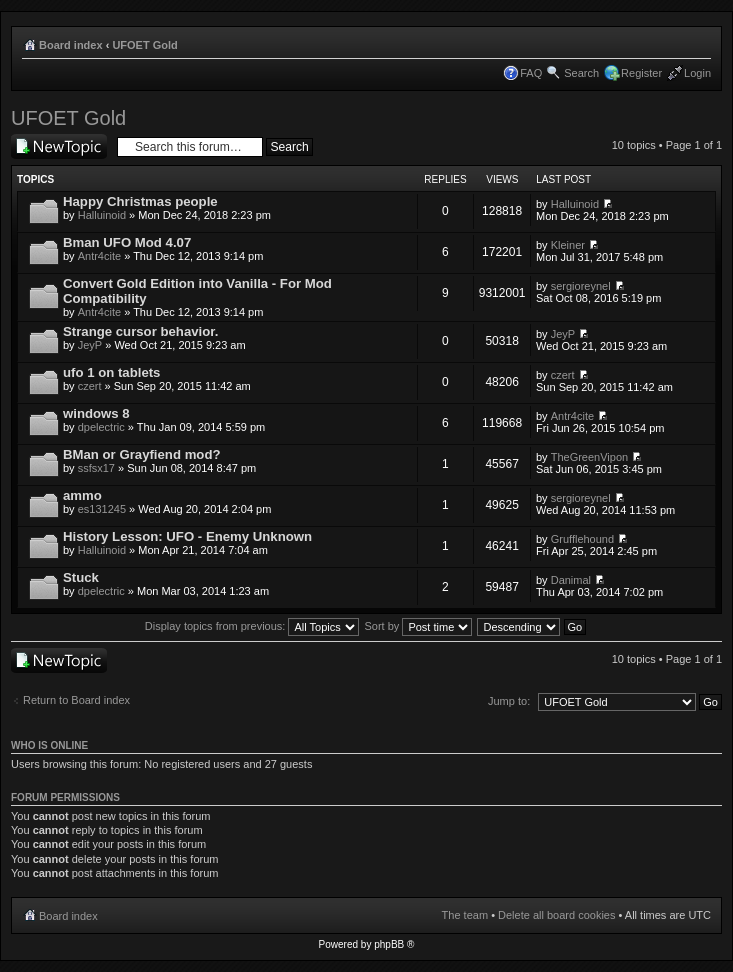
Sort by (419, 626)
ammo (82, 495)
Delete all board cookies (556, 915)
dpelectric (101, 427)
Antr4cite (99, 256)
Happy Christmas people (140, 201)
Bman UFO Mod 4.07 (127, 242)
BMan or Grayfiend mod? (142, 454)
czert (90, 386)
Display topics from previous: (252, 626)
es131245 (102, 509)
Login (697, 73)
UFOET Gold (144, 45)
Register (641, 73)
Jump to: (509, 701)
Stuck (81, 577)
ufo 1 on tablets (111, 372)
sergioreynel (581, 286)
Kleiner (568, 245)
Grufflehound (582, 539)
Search (581, 73)
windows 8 (96, 413)
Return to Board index (76, 700)
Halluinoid (102, 215)
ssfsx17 (96, 468)
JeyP (90, 345)
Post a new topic (59, 146)
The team (465, 915)
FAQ (531, 73)
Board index (71, 45)
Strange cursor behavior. (140, 331)
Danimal (571, 580)
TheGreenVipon (589, 457)
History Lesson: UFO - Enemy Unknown (187, 536)
